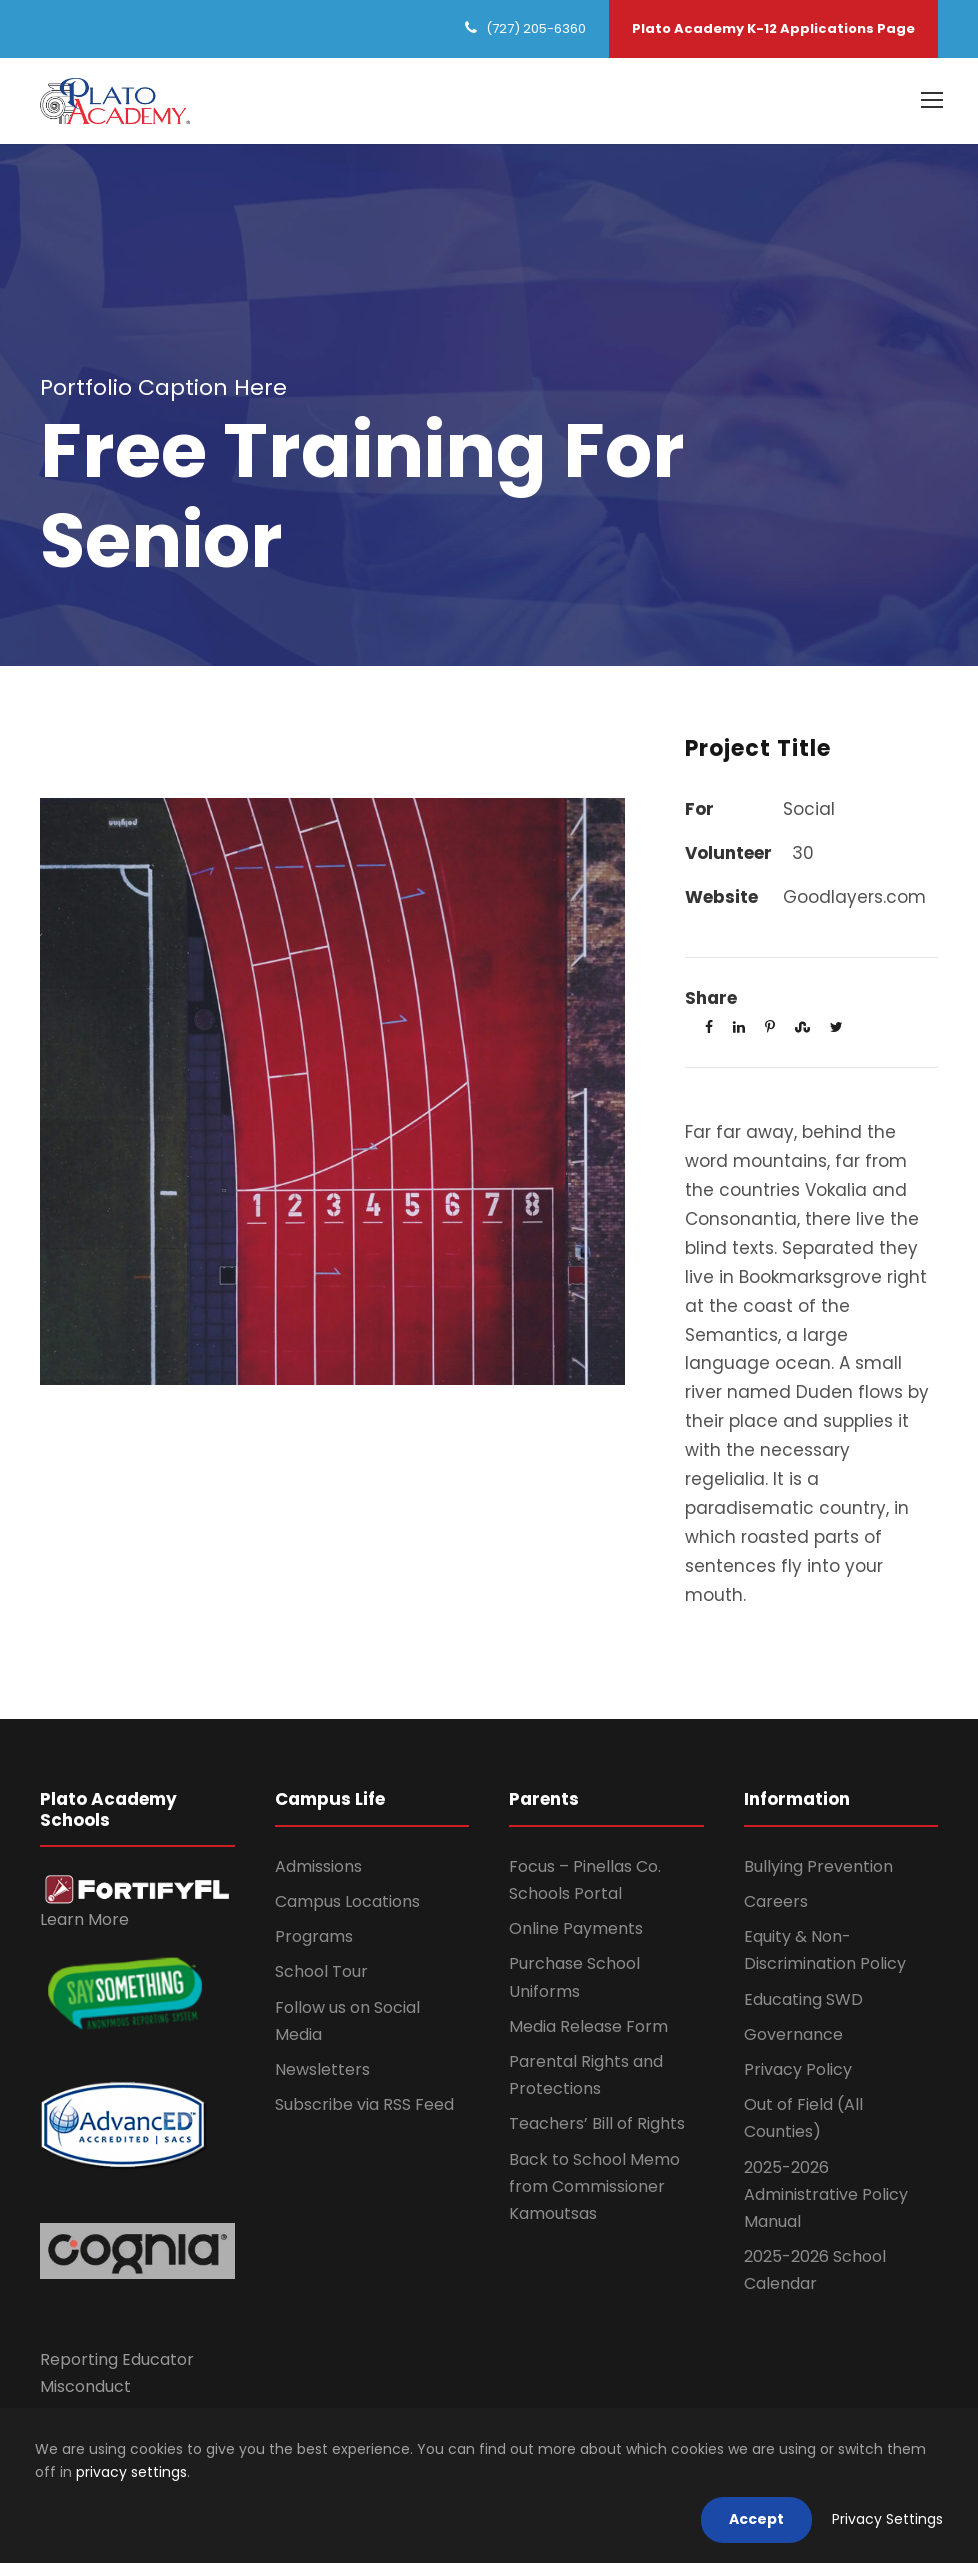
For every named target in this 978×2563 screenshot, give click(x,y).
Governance (793, 2034)
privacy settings (131, 2472)
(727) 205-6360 (536, 28)
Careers (776, 1901)
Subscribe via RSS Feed (364, 2104)
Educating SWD (803, 1999)
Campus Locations (347, 1901)
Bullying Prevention (818, 1866)
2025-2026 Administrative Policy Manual (826, 2194)
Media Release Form (588, 2026)
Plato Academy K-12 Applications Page (773, 28)
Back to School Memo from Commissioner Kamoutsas (594, 2186)
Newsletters (322, 2069)
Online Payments (576, 1928)
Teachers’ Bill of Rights (597, 2123)
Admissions (318, 1866)
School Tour (321, 1971)
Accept (756, 2519)
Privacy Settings (887, 2519)
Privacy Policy (798, 2069)
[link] (137, 1888)
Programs (314, 1936)
